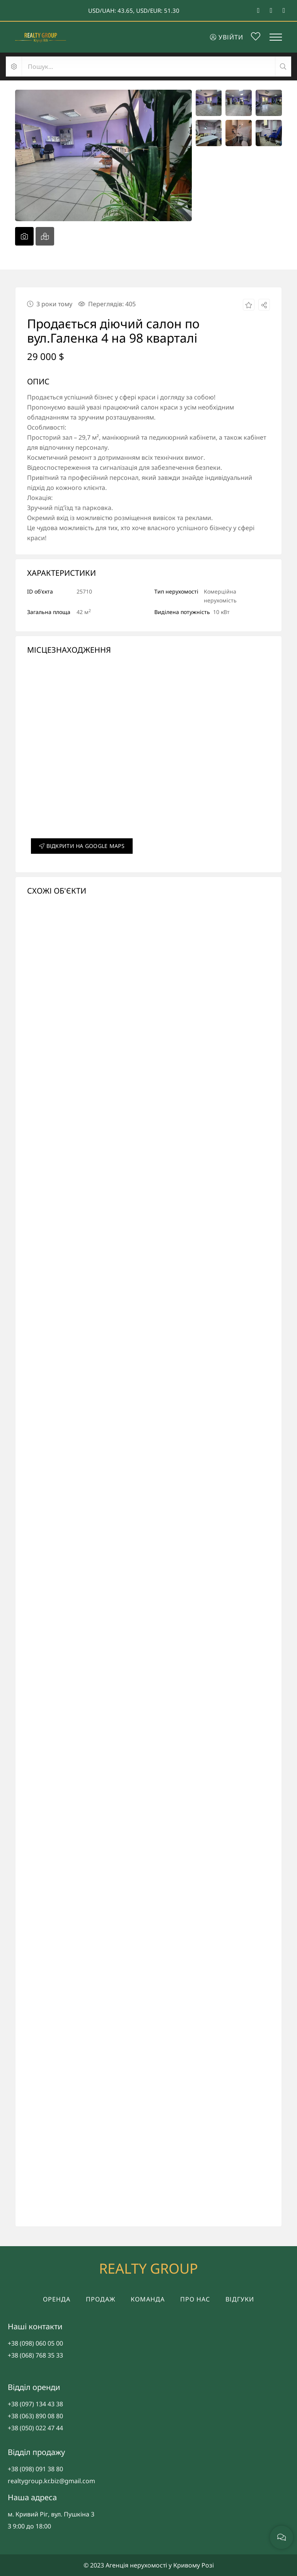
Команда (148, 2299)
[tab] (24, 236)
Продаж (100, 2299)
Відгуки (239, 2299)
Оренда (56, 2299)
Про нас (195, 2299)
